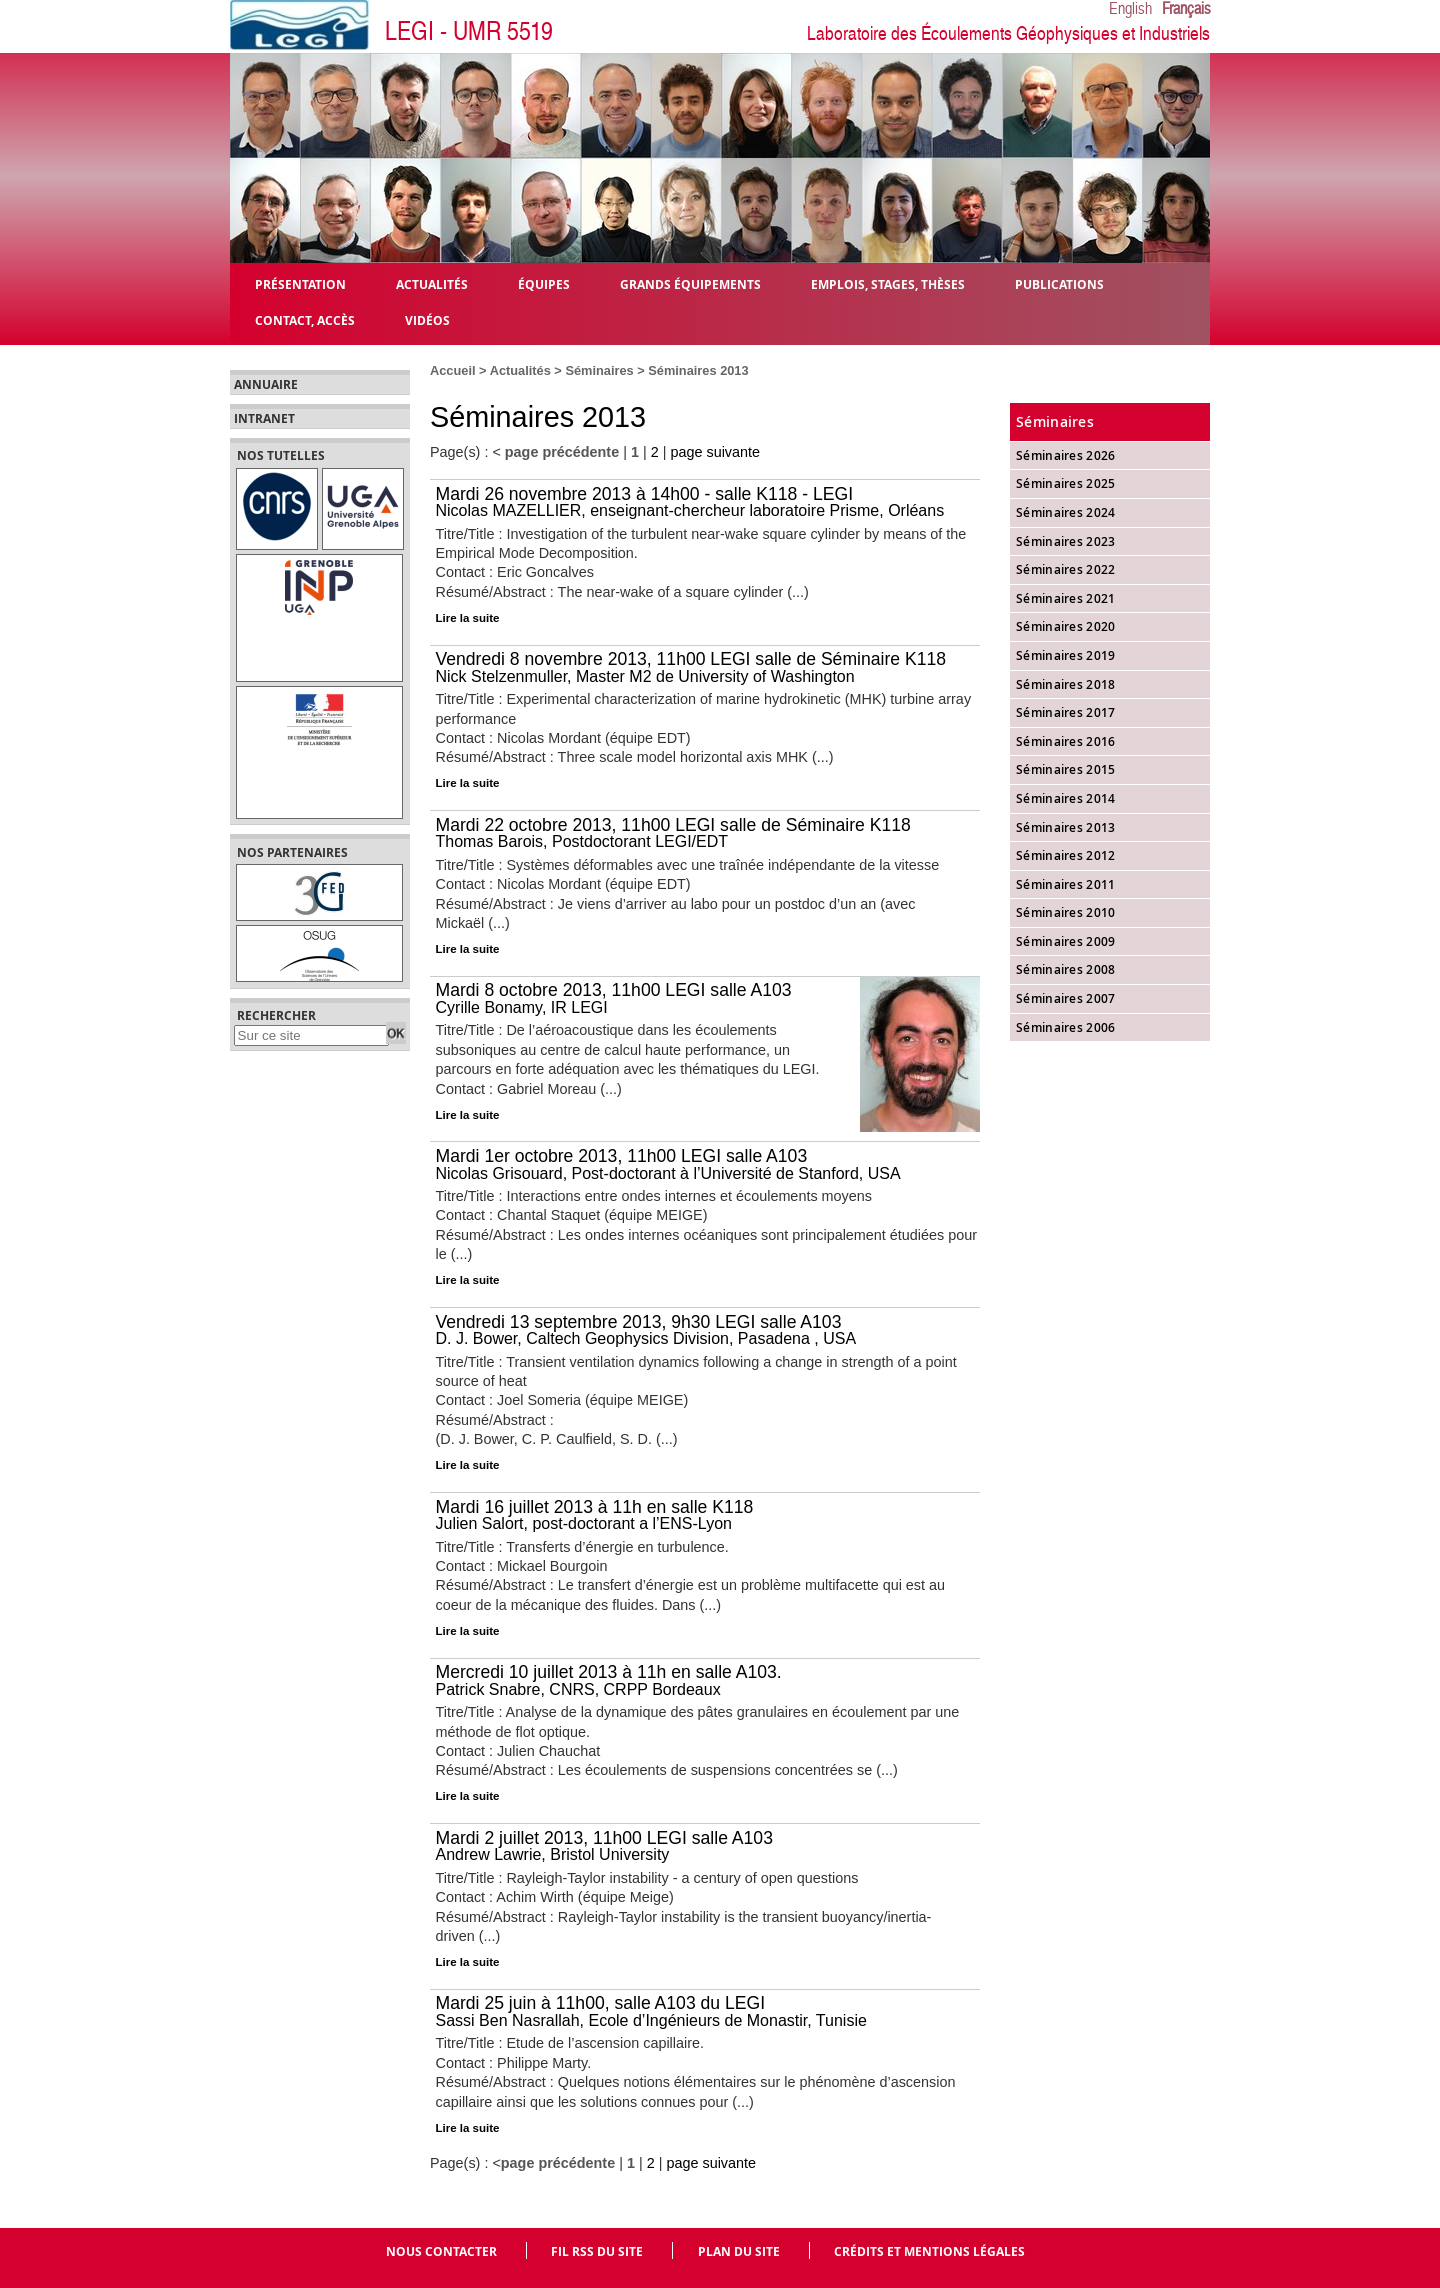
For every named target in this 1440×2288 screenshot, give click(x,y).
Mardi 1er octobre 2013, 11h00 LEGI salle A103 (622, 1156)
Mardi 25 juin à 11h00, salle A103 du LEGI (601, 2003)
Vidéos (427, 319)
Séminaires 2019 (1066, 655)
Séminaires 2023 (1066, 541)
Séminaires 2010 (1066, 912)
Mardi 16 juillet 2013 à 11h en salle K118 (595, 1507)
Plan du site (739, 2251)
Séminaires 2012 (1066, 855)
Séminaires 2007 (1066, 998)
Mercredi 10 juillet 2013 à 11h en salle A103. (609, 1672)
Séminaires (599, 370)
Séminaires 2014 (1066, 798)
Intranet (264, 419)
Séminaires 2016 (1066, 741)
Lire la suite (468, 618)
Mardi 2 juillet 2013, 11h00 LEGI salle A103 (604, 1838)
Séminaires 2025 (1066, 483)
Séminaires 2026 (1066, 455)
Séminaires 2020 (1066, 626)
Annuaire (266, 385)
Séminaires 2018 (1066, 684)
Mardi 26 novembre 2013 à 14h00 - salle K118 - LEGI (645, 494)
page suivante (715, 452)
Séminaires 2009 (1066, 941)
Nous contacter (441, 2251)
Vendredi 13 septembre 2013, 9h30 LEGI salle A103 (639, 1322)
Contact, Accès (305, 319)
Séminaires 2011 (1066, 884)
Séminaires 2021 (1066, 598)
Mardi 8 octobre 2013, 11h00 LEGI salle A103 (614, 990)
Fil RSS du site (597, 2251)
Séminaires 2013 (1066, 827)
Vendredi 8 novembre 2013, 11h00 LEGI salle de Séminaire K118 (691, 659)
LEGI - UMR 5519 (469, 31)
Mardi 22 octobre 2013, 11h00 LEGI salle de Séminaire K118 (673, 825)
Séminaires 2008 (1066, 969)
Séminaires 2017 (1066, 712)
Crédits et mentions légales (929, 2251)
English (1130, 9)
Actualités (520, 370)
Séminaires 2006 (1066, 1027)
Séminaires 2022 (1066, 569)
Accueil (453, 370)
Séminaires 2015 (1066, 769)
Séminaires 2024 (1066, 512)
